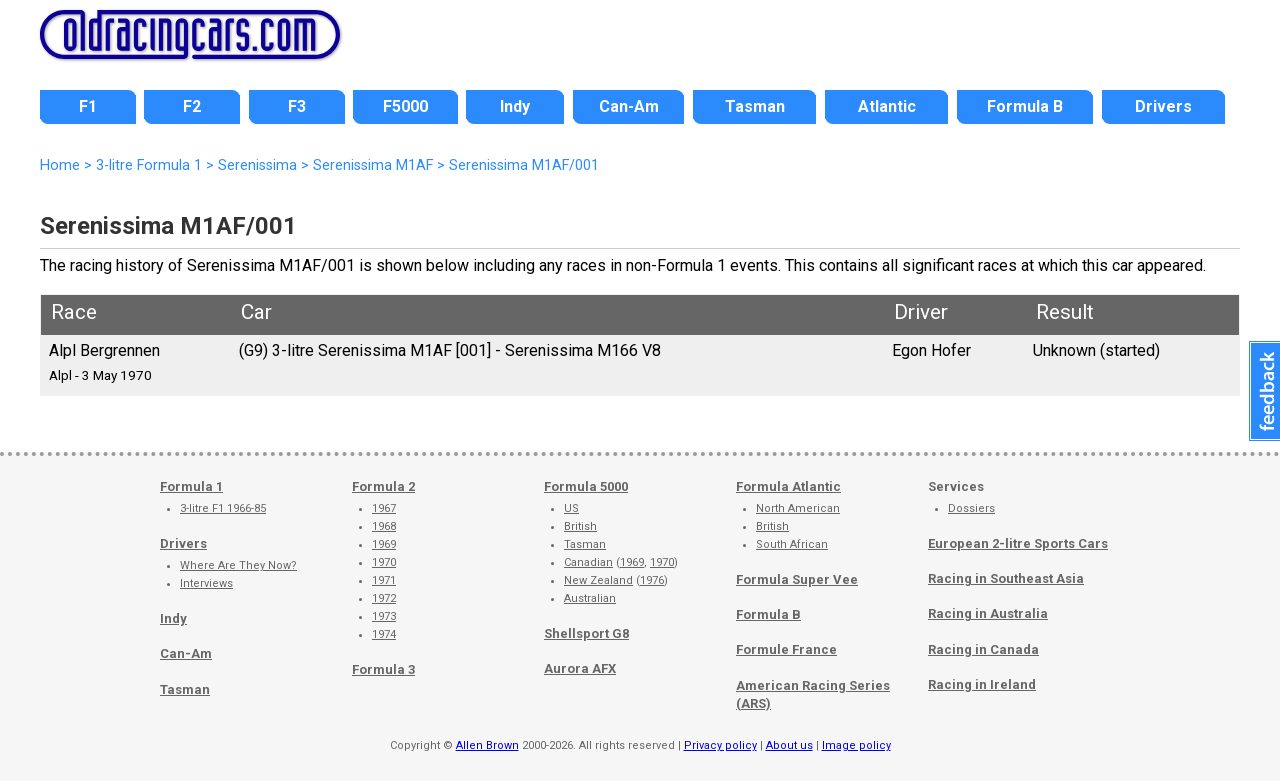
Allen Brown (487, 745)
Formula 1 (191, 486)
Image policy (856, 745)
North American (798, 508)
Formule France (786, 649)
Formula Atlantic (788, 486)
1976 (652, 580)
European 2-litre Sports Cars (1018, 543)
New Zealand (598, 580)
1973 (384, 616)
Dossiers (971, 508)
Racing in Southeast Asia (1006, 578)
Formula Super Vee (797, 579)
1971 (384, 580)
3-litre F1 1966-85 (223, 508)
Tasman (185, 689)
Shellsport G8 (586, 633)
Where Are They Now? (238, 565)
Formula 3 (383, 669)
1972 (384, 598)
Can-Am (186, 653)
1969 (384, 544)
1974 (384, 634)
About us (789, 745)
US (571, 508)
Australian (590, 598)
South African (792, 544)
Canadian (588, 562)
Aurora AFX (580, 668)
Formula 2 (383, 486)
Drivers (183, 543)
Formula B (768, 614)
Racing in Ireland (982, 684)
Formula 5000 (586, 486)
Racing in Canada (983, 649)
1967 (384, 508)
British (580, 526)
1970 (384, 562)
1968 (384, 526)
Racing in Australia (988, 613)
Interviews (206, 583)
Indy (173, 618)
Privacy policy (720, 745)
